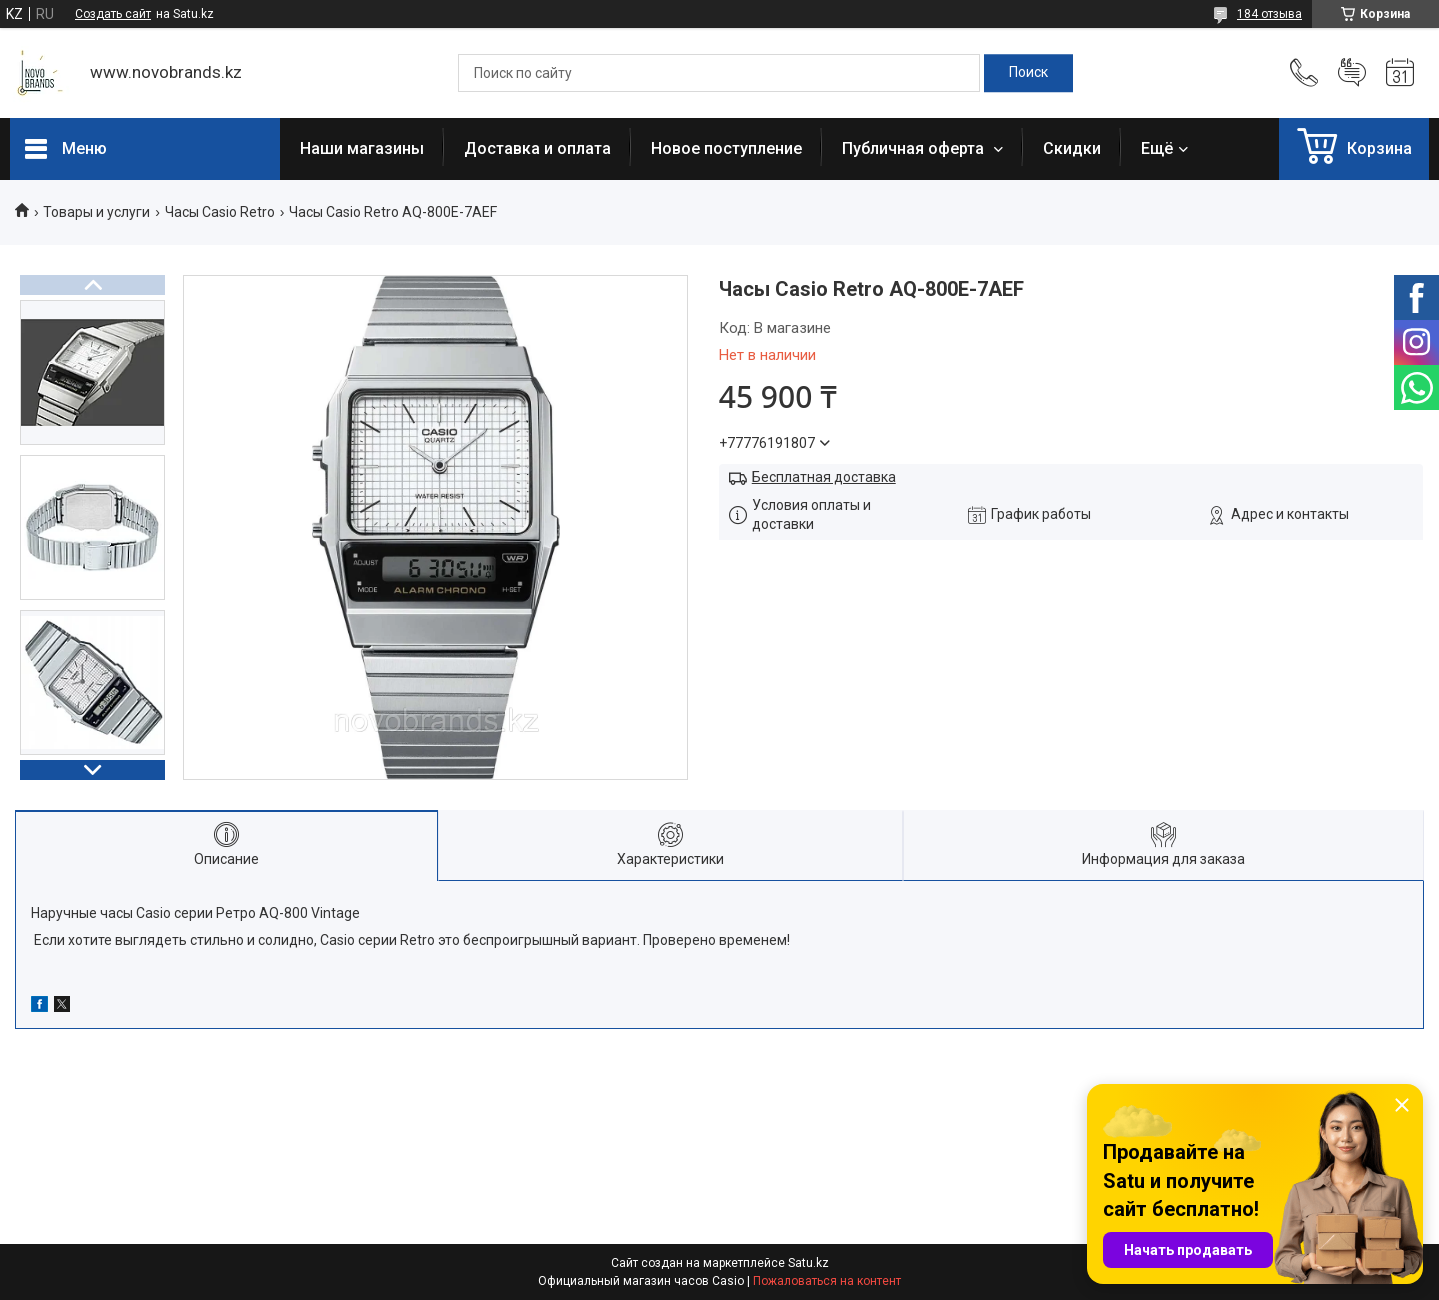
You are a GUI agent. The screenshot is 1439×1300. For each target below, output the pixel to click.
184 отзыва (1269, 14)
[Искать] (1028, 73)
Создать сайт (113, 14)
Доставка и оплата (537, 148)
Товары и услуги (96, 212)
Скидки (1072, 148)
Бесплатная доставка (824, 477)
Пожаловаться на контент (827, 1281)
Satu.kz (808, 1263)
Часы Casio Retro (220, 212)
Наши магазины (362, 148)
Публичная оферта (915, 148)
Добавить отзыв (1352, 73)
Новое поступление (726, 148)
